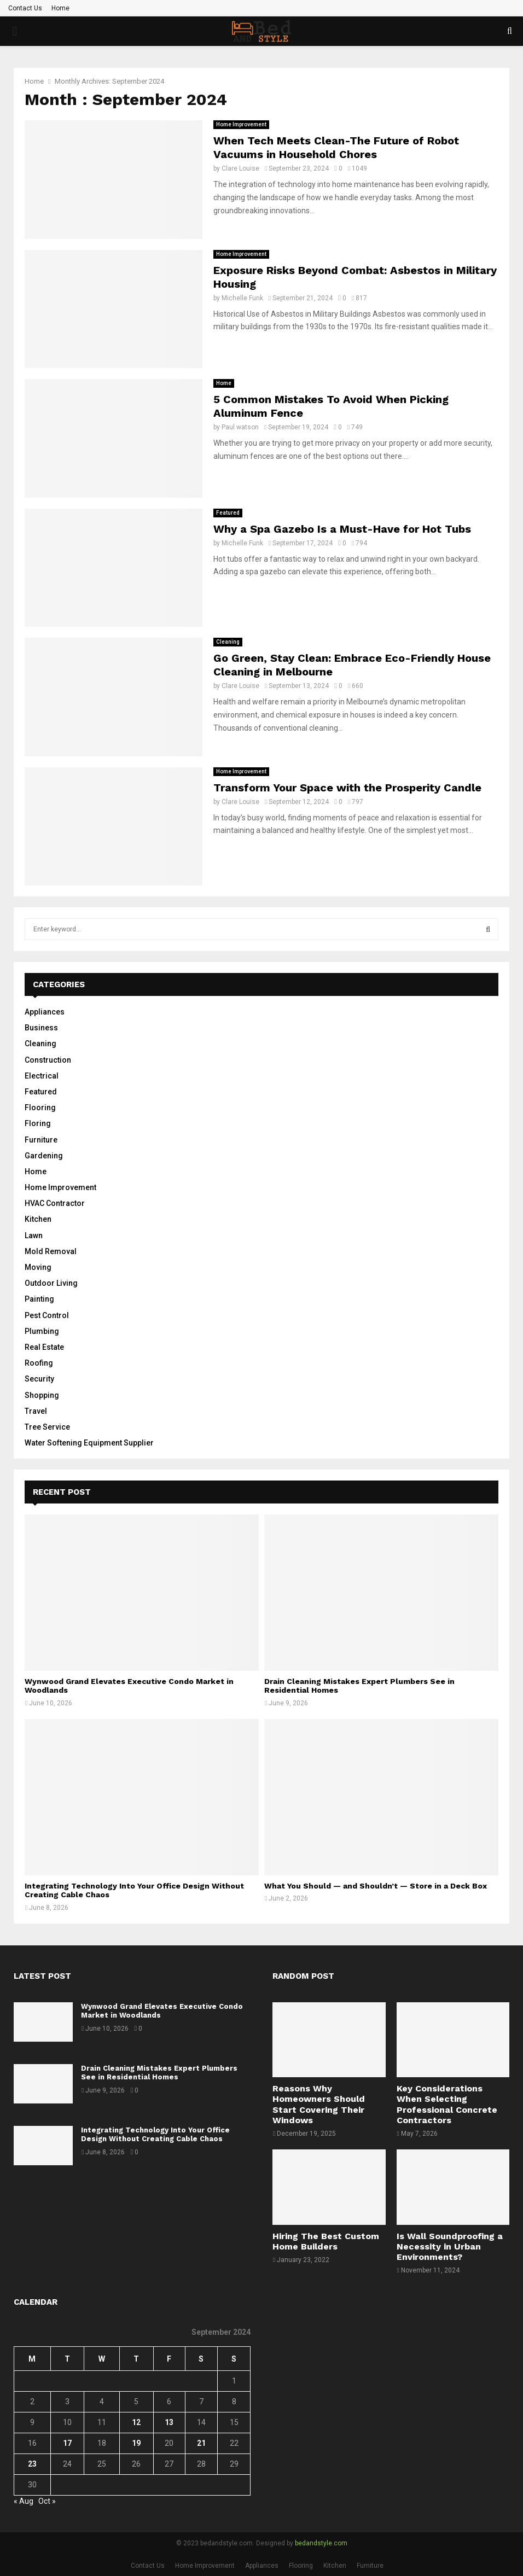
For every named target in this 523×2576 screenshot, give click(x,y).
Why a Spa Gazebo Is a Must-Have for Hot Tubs (342, 528)
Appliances (45, 1011)
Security (39, 1378)
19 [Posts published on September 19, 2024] (136, 2443)
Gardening (44, 1155)
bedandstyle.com (321, 2543)
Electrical (42, 1075)
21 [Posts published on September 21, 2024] (201, 2443)
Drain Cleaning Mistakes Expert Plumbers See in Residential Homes (159, 2073)
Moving (38, 1267)
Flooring (40, 1107)
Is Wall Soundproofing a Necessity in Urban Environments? (450, 2246)
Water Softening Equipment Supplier (89, 1442)
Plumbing (42, 1331)
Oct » (47, 2501)
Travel (36, 1411)
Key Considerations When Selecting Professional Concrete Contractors (447, 2104)
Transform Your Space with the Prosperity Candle (347, 787)
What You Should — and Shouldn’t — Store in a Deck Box (375, 1885)
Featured (228, 513)
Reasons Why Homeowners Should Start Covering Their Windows (318, 2104)
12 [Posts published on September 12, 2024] (136, 2422)
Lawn (34, 1235)
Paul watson (240, 427)
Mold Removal (51, 1251)
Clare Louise (240, 168)
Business (41, 1027)
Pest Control (47, 1315)
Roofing (39, 1363)
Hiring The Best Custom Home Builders (325, 2241)
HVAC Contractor (55, 1203)
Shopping (42, 1395)
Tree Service (47, 1427)
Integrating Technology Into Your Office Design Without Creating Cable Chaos (155, 2134)
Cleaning (228, 642)
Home (60, 8)
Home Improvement (241, 124)
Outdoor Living (51, 1283)
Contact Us (25, 8)
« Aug (23, 2501)
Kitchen (38, 1219)
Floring (38, 1123)
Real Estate (44, 1347)
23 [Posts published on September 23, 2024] (32, 2464)
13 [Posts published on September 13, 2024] (169, 2422)
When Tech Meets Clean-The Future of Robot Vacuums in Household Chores (336, 147)
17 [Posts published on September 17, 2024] (67, 2443)
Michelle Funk (242, 298)
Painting (39, 1299)
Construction (48, 1060)
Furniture (41, 1139)
